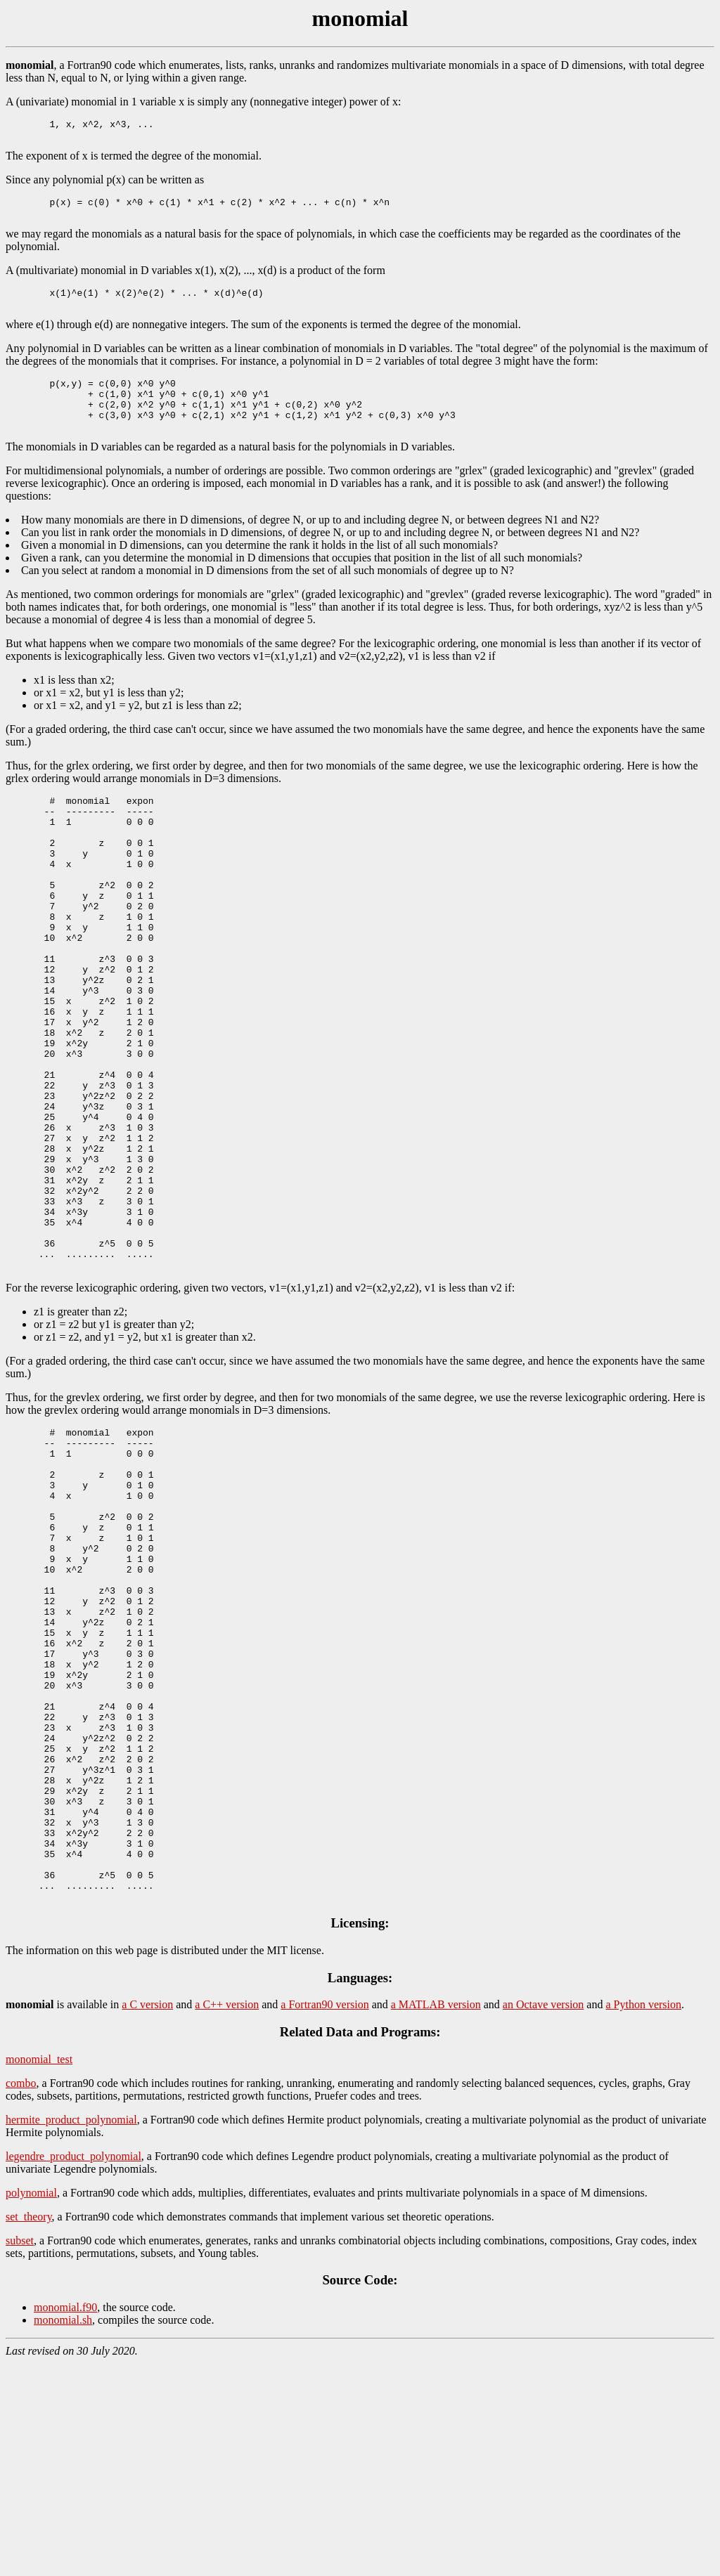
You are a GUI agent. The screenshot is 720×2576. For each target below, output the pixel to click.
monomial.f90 (65, 2520)
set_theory (29, 2429)
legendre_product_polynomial (73, 2369)
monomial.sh (63, 2533)
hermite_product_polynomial (71, 2332)
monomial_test (39, 2272)
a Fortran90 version (324, 2217)
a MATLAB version (436, 2217)
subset (20, 2453)
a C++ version (227, 2217)
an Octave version (543, 2217)
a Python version (643, 2217)
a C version (147, 2217)
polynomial (31, 2406)
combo (21, 2296)
